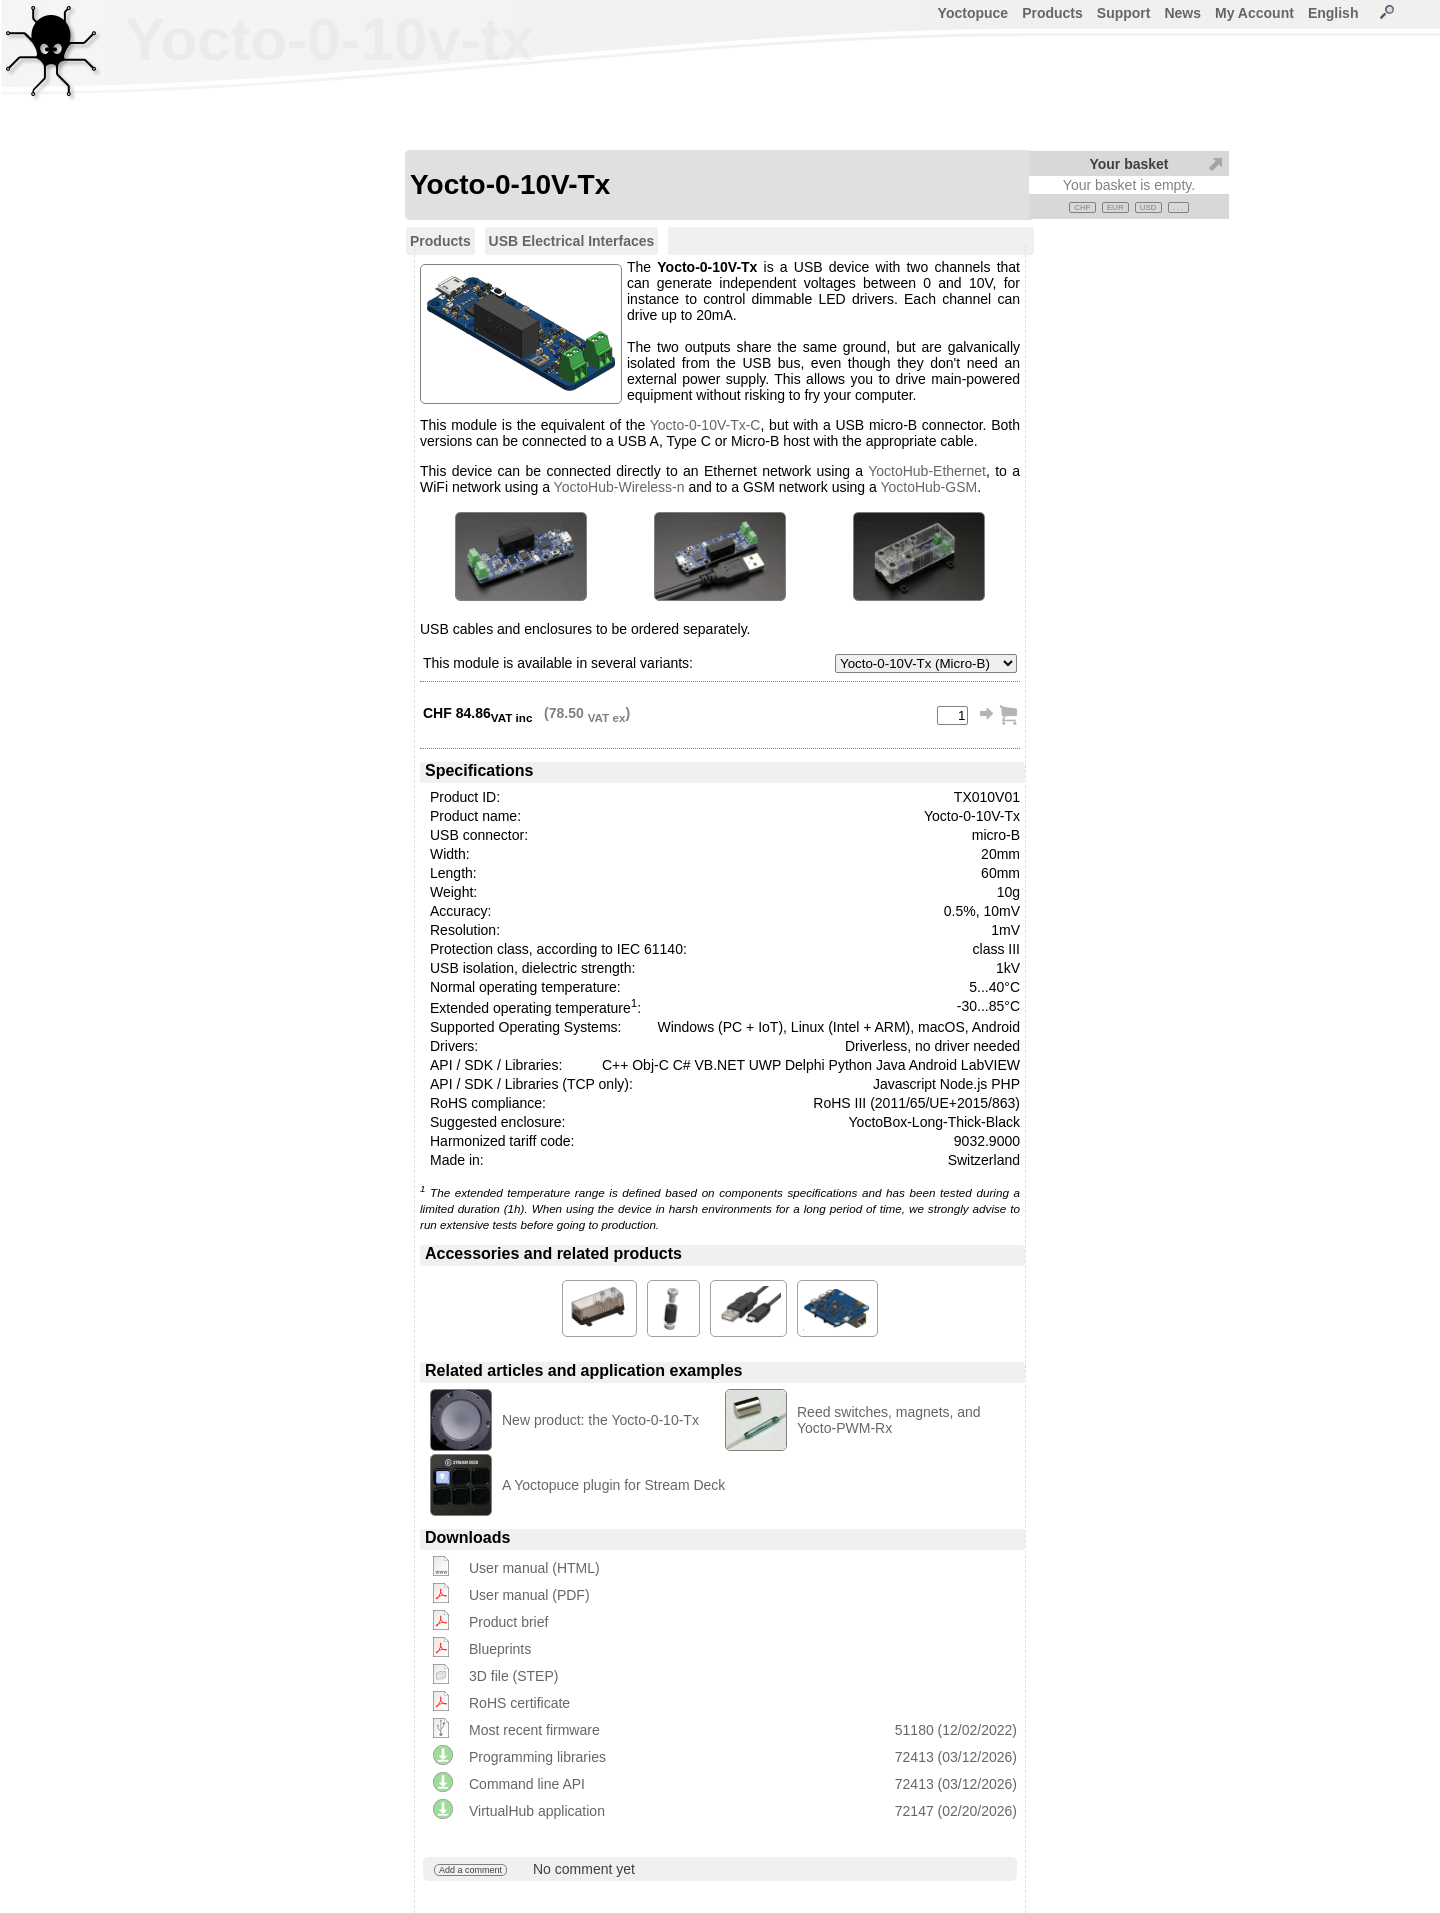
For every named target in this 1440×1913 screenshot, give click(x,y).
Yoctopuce (973, 13)
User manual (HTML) (534, 1568)
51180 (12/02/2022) (956, 1730)
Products (1052, 13)
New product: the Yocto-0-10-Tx (600, 1420)
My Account (1254, 13)
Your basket (1128, 164)
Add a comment (470, 1870)
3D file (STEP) (513, 1676)
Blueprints (500, 1649)
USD (1148, 207)
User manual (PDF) (529, 1595)
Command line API (527, 1784)
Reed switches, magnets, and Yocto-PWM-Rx (889, 1420)
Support (1124, 13)
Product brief (508, 1622)
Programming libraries (537, 1757)
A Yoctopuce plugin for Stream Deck (613, 1485)
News (1182, 13)
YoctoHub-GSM (928, 487)
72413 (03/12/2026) (956, 1757)
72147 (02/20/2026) (956, 1811)
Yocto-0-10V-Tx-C (705, 425)
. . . (1178, 207)
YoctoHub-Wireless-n (619, 487)
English (1333, 13)
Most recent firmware (534, 1730)
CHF (1082, 207)
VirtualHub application (537, 1811)
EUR (1115, 207)
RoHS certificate (519, 1703)
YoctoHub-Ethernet (927, 471)
